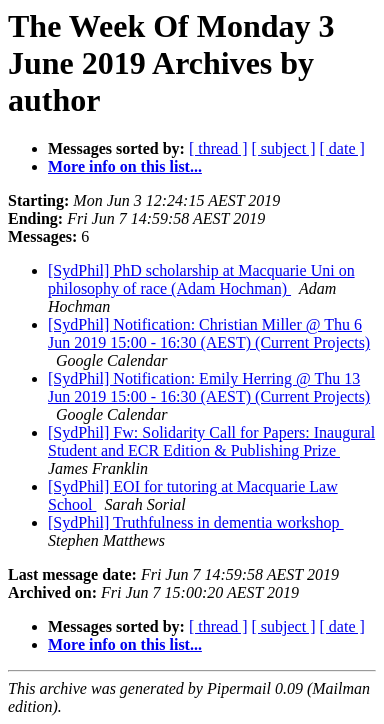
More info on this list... (125, 166)
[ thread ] (218, 148)
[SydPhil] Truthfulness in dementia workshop (196, 522)
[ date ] (342, 148)
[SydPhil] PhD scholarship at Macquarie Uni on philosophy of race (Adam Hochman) (201, 279)
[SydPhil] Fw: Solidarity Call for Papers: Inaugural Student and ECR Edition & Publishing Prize (211, 441)
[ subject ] (284, 148)
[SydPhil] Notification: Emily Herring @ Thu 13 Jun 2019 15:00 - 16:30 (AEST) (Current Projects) (209, 387)
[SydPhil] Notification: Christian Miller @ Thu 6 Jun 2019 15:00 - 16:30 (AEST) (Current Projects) (209, 333)
